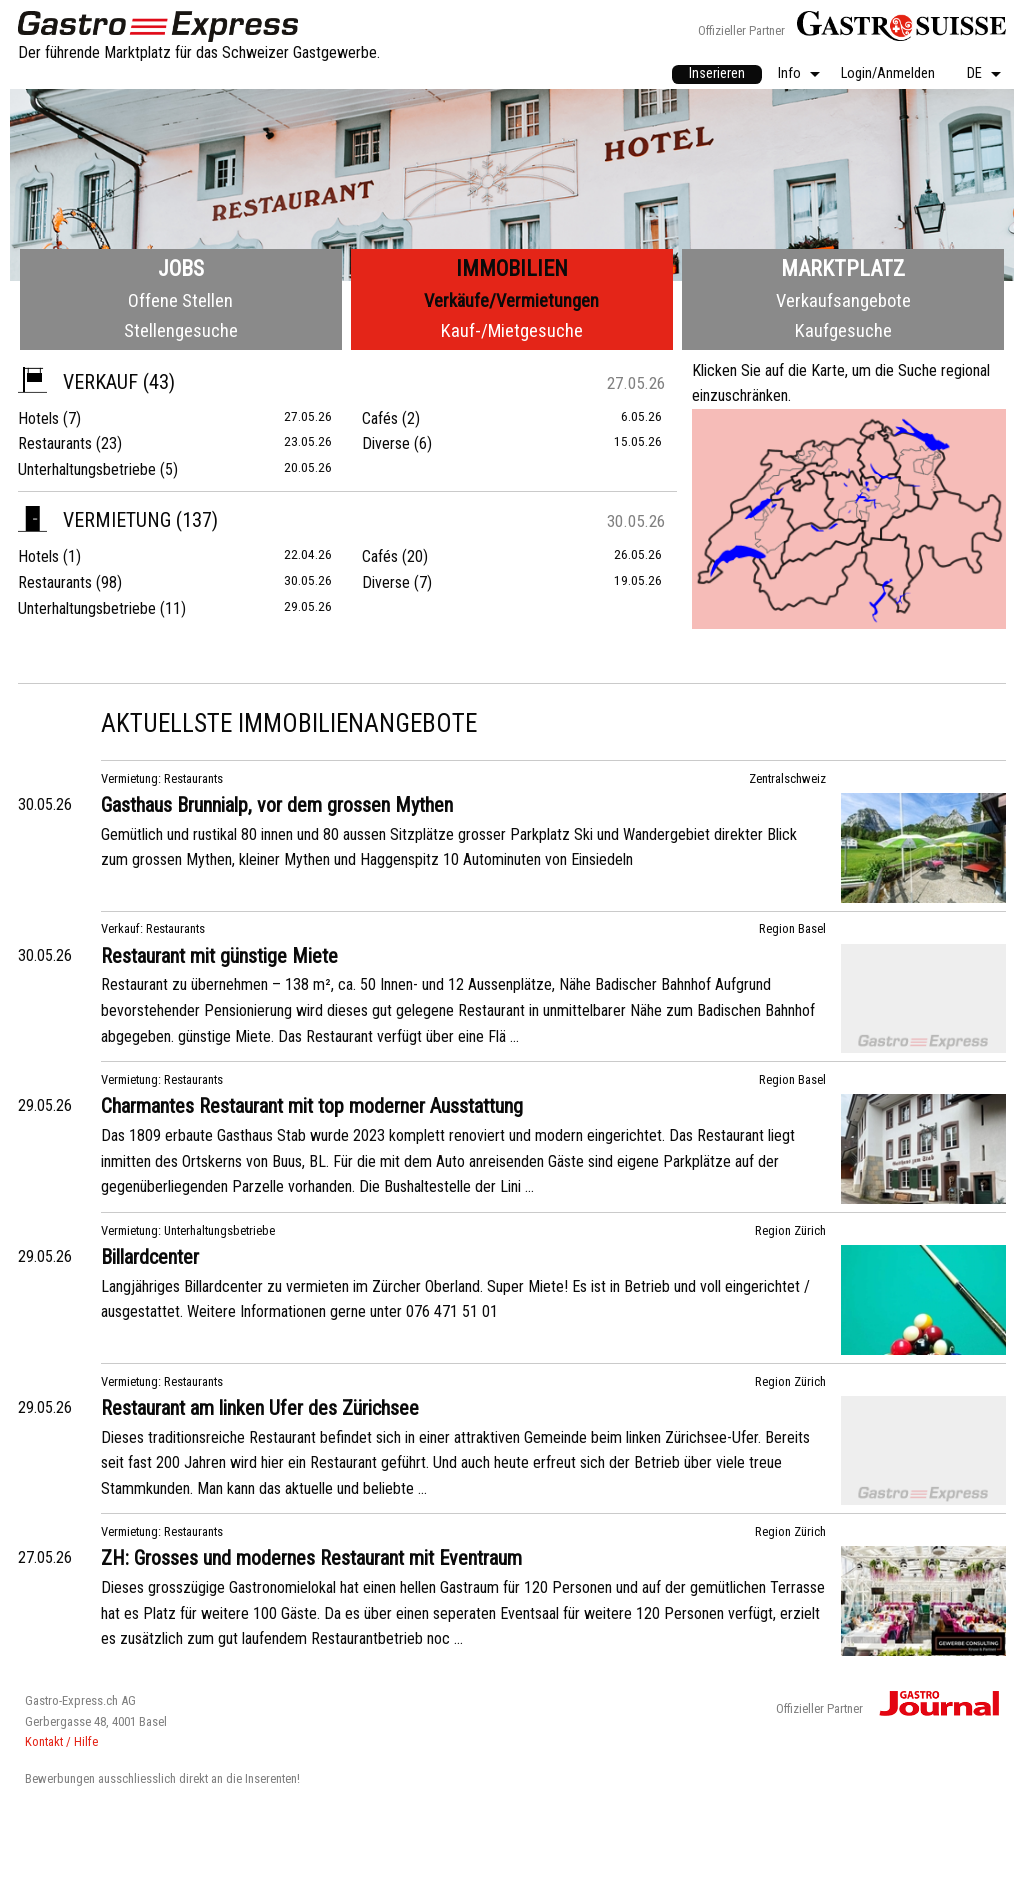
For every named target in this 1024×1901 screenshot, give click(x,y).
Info (789, 74)
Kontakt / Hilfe (61, 1741)
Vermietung (94, 520)
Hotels (38, 418)
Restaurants (55, 443)
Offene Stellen (180, 300)
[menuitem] (717, 75)
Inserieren (717, 73)
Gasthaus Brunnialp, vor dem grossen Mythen (277, 805)
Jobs (181, 268)
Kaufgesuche (843, 330)
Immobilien (512, 268)
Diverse (386, 443)
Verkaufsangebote (843, 300)
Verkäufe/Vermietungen (511, 300)
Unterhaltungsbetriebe (87, 469)
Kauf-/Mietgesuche (512, 330)
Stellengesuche (181, 330)
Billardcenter (150, 1257)
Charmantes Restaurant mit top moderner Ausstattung (312, 1106)
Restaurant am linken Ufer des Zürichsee (260, 1408)
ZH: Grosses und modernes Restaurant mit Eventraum (311, 1558)
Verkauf (78, 382)
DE (974, 74)
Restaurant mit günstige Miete (219, 956)
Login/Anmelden (888, 74)
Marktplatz (843, 268)
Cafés (380, 418)
